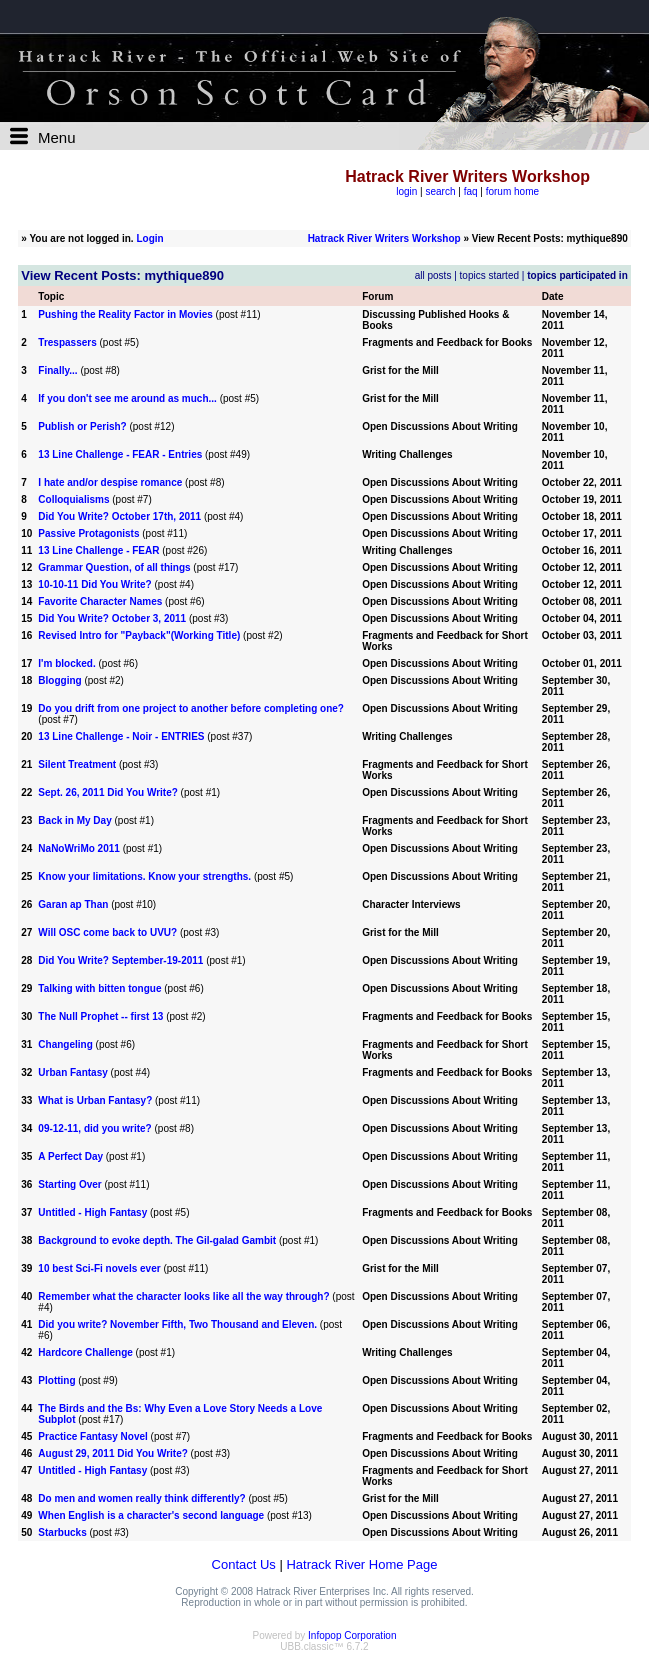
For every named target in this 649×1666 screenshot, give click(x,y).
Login (149, 238)
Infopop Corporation (352, 1635)
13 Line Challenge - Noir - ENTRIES (121, 736)
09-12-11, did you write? (94, 1128)
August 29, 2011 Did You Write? (112, 1453)
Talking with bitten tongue (101, 988)
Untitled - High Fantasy (92, 1212)
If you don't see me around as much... (127, 398)
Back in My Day (74, 820)
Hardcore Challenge (85, 1352)
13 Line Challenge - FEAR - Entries (120, 454)
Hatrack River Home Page (361, 1564)
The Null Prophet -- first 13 (100, 1016)
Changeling (65, 1044)
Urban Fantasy (72, 1072)
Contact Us (244, 1564)
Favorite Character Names (100, 601)
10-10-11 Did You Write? (94, 584)
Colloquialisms (73, 499)
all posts (433, 275)
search (440, 191)
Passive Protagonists (88, 533)
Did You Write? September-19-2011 (120, 960)
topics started (489, 275)
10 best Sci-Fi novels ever (99, 1268)
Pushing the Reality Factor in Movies (125, 314)
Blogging (59, 680)
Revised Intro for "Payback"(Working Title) (139, 635)
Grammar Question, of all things (114, 567)
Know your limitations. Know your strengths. (144, 876)
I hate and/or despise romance (110, 482)
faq (471, 191)
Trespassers (67, 342)
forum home (512, 191)
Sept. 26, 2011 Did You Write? (108, 792)
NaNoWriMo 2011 (79, 848)
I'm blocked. (66, 663)
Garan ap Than (73, 904)
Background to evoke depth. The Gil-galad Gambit (157, 1240)
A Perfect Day (70, 1156)
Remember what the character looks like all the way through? (183, 1296)
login (406, 191)
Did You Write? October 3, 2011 (112, 618)
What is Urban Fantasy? (95, 1100)
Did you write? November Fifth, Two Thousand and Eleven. (179, 1324)
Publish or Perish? (82, 426)
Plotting (56, 1380)
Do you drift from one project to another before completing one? (191, 708)
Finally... (57, 370)
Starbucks (62, 1532)
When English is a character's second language (151, 1515)
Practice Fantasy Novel (93, 1436)
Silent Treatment (77, 764)
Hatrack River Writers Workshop (384, 238)
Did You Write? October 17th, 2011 (119, 516)
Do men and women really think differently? (141, 1498)
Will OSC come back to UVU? (107, 932)
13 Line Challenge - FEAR (98, 550)
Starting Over (69, 1184)
